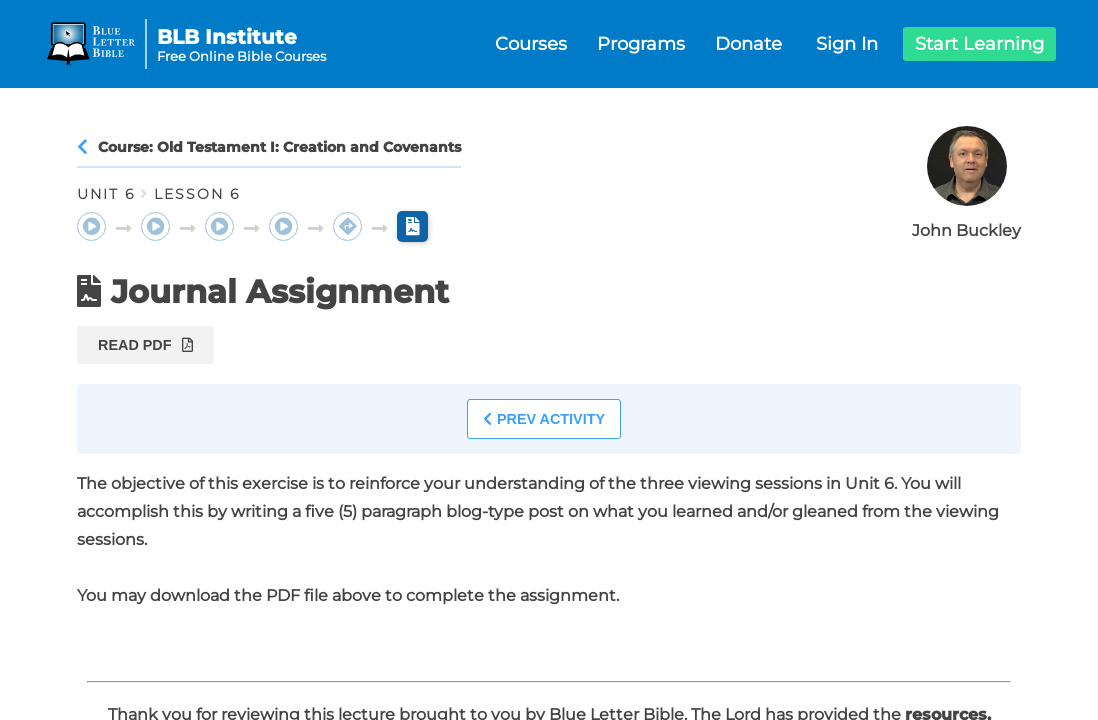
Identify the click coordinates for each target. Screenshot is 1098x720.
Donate (748, 44)
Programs (641, 44)
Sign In (847, 44)
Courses (531, 44)
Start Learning (979, 44)
